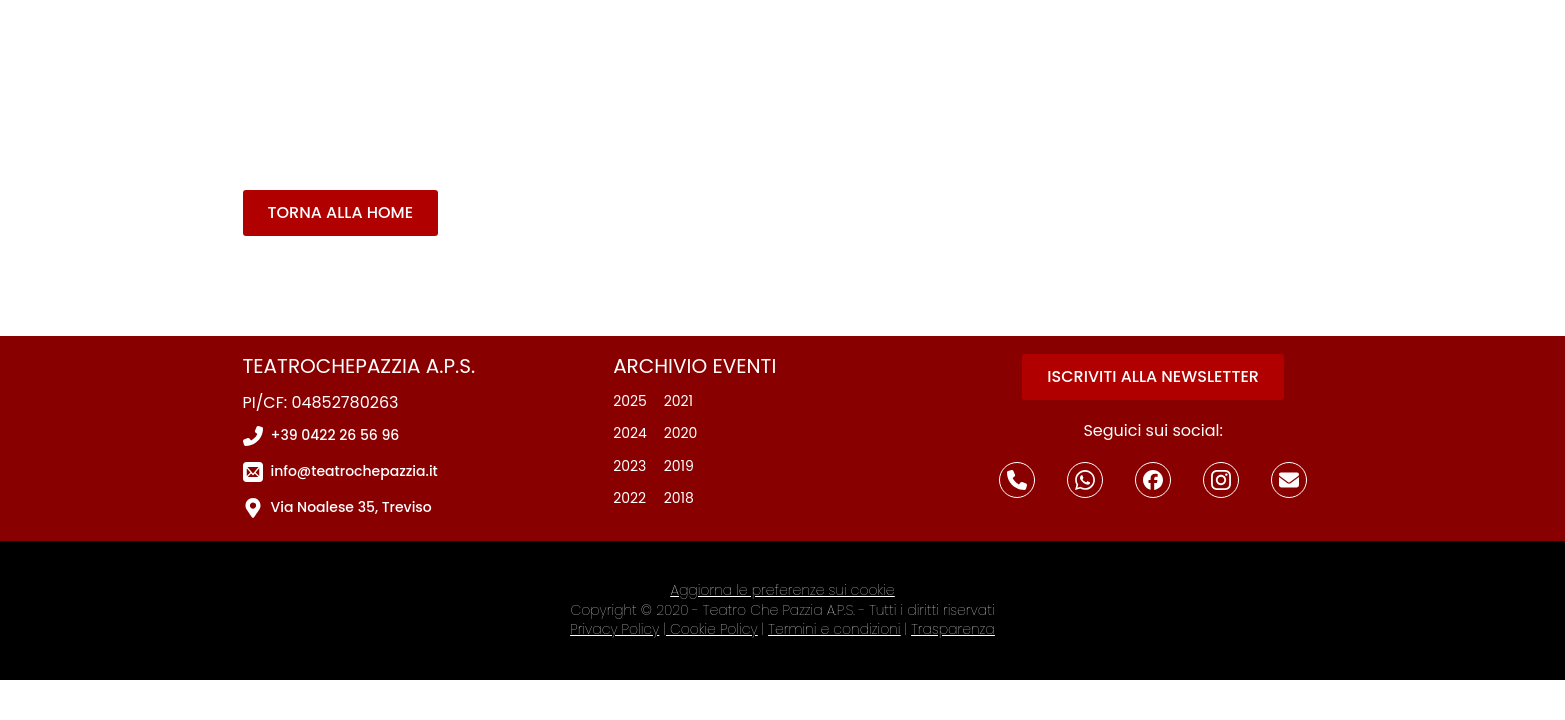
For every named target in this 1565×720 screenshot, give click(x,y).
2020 (681, 433)
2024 (630, 433)
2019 (679, 466)
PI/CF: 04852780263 (321, 403)
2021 (678, 401)
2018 (679, 498)
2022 (629, 498)
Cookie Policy (714, 629)
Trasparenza (952, 629)
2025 (630, 401)
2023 (629, 466)
